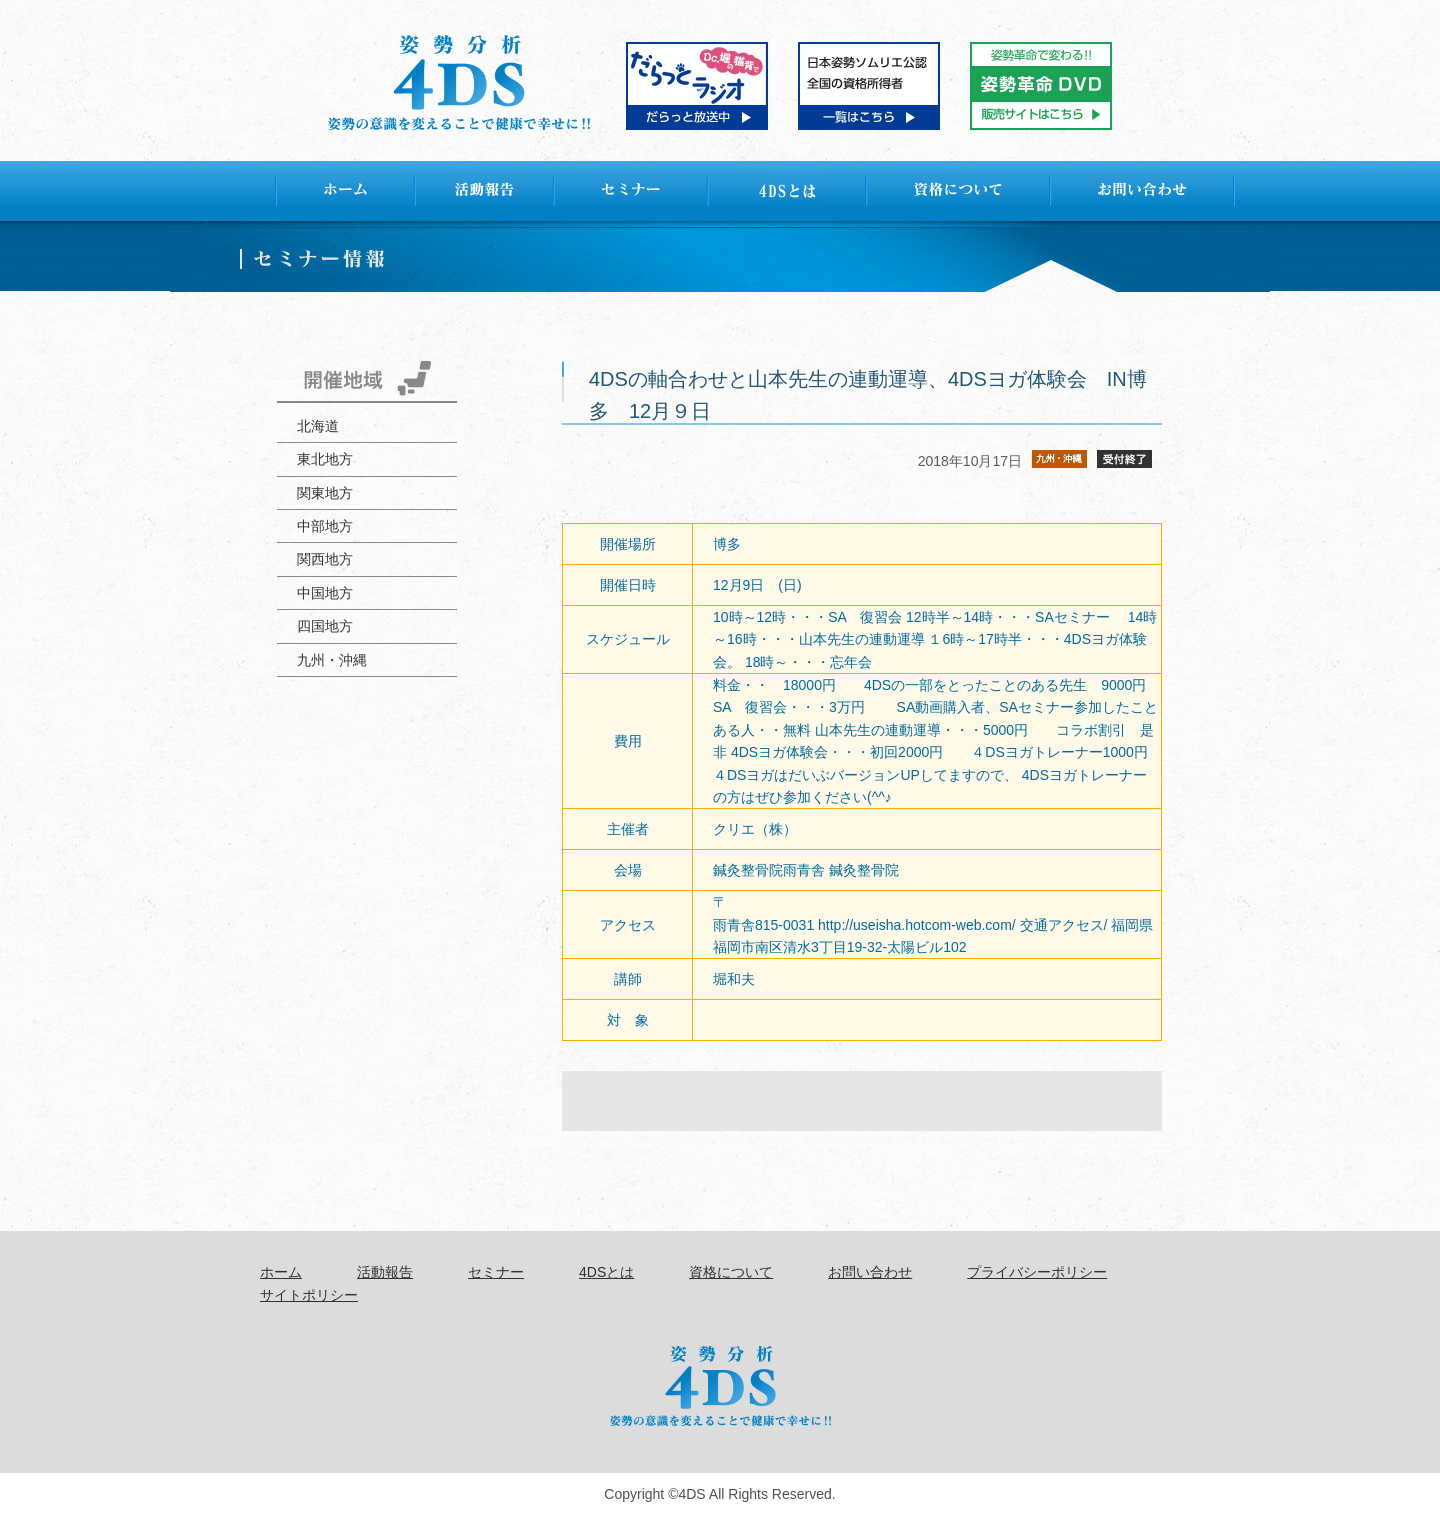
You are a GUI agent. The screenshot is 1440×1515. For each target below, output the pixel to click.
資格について (731, 1272)
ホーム (281, 1272)
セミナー (496, 1272)
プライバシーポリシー (1037, 1272)
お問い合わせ (870, 1272)
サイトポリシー (309, 1295)
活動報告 (385, 1272)
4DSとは (606, 1272)
